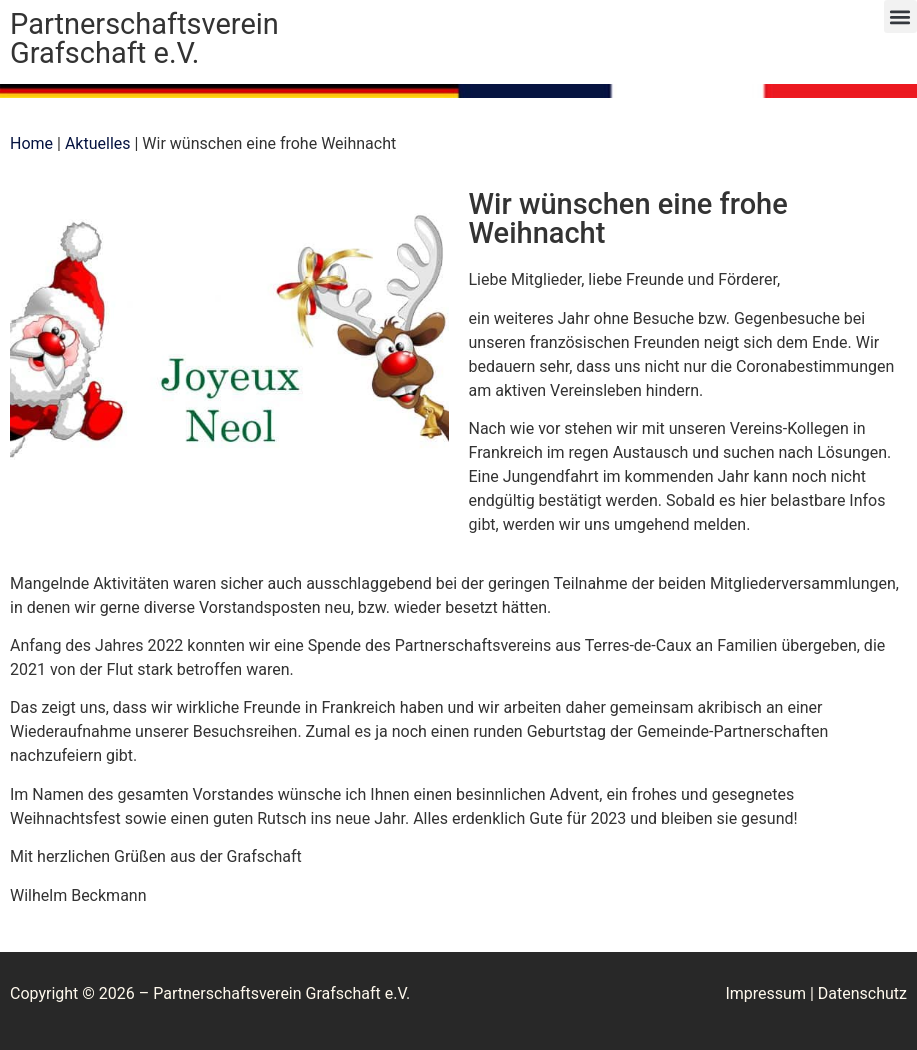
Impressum (765, 993)
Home (31, 143)
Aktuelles (98, 143)
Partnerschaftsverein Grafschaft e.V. (144, 38)
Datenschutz (862, 993)
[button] (900, 16)
